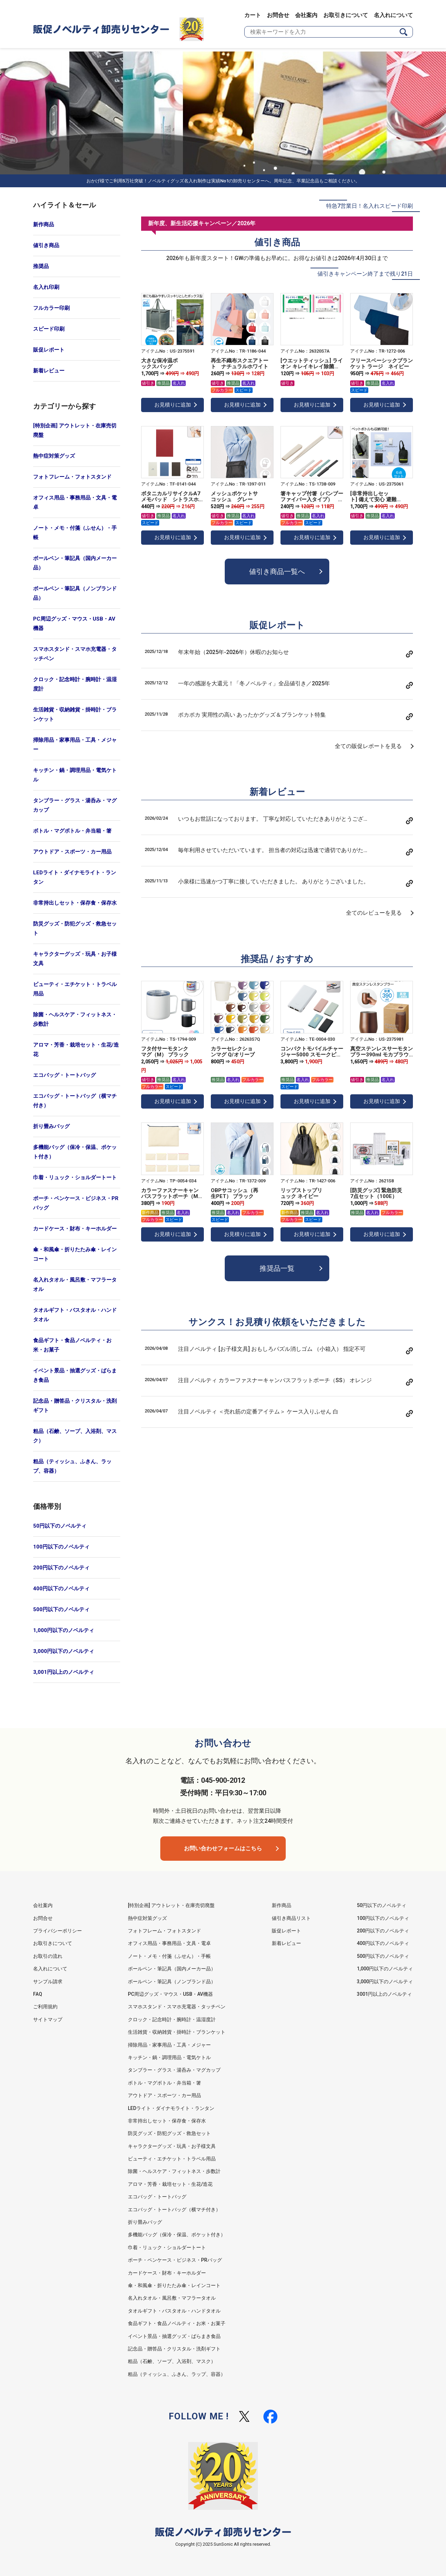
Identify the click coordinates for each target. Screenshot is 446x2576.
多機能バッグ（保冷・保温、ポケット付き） (75, 1152)
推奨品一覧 (277, 1268)
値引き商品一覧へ (277, 571)
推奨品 (41, 266)
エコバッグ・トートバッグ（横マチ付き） (75, 1101)
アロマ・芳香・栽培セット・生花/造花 (76, 1049)
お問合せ (278, 15)
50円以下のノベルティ (59, 1526)
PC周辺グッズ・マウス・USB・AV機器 (74, 623)
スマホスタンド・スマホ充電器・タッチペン (75, 654)
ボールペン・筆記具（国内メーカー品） (75, 563)
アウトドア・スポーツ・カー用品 (72, 852)
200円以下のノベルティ (61, 1568)
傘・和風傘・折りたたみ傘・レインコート (75, 1254)
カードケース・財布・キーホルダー (75, 1229)
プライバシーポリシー (57, 1930)
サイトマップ (47, 2019)
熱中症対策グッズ (54, 456)
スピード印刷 (48, 329)
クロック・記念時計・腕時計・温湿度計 (75, 684)
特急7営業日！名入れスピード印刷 (369, 206)
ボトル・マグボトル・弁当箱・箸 (72, 831)
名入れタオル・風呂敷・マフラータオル (75, 1284)
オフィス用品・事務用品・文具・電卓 (75, 502)
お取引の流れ (47, 1956)
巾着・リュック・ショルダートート (75, 1177)
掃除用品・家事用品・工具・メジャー (75, 745)
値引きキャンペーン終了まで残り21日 (365, 273)
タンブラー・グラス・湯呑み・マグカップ (75, 805)
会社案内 (306, 15)
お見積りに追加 (172, 405)
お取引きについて (345, 15)
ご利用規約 (45, 2006)
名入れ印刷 (46, 287)
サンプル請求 (47, 1981)
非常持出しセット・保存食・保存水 (75, 903)
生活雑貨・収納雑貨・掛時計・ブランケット (75, 714)
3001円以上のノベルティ (384, 1994)
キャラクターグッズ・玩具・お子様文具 (75, 959)
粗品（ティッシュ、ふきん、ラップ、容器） (72, 1466)
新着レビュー (48, 371)
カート (252, 15)
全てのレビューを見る (374, 912)
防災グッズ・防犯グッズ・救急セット (75, 928)
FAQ (37, 1994)
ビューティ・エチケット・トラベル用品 (75, 989)
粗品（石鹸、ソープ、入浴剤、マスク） (75, 1436)
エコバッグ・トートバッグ (64, 1075)
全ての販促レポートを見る (368, 746)
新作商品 (43, 224)
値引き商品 (46, 245)
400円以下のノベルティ (61, 1588)
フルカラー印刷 (51, 308)
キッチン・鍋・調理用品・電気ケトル (75, 775)
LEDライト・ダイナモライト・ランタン (74, 877)
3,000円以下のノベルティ (63, 1651)
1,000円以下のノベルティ (63, 1630)
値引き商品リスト (291, 1918)
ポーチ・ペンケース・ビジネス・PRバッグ (75, 1203)
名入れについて (393, 15)
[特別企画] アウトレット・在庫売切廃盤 (74, 430)
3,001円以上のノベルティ (63, 1672)
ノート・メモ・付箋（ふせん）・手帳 (75, 533)
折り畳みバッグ (51, 1126)
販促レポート (48, 350)
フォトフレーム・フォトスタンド (72, 477)
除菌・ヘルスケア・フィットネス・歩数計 (75, 1019)
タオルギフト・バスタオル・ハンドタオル (75, 1315)
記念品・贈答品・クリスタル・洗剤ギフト (75, 1405)
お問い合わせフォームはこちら (223, 1848)
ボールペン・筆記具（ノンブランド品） (75, 593)
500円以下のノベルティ (61, 1609)
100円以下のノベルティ (61, 1547)
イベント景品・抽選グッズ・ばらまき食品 (75, 1375)
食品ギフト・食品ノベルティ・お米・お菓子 (72, 1345)
